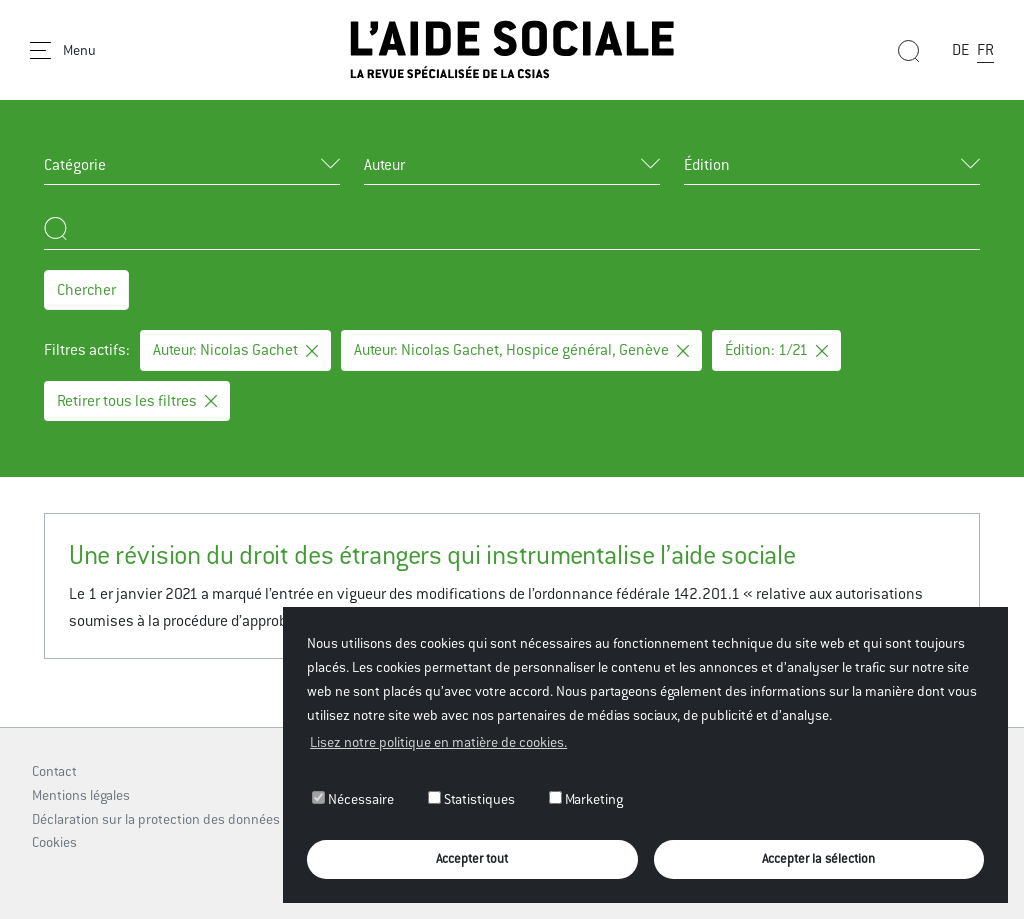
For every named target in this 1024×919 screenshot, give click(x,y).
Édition (707, 164)
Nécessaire (353, 799)
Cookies (54, 842)
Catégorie (75, 164)
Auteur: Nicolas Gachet (235, 349)
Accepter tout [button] (472, 858)
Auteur (384, 164)
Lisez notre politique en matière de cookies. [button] (438, 742)
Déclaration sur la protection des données (156, 819)
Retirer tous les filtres (137, 400)
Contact (54, 771)
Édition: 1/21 (776, 349)
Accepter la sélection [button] (818, 858)
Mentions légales (81, 795)
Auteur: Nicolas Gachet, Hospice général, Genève (521, 349)
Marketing (586, 799)
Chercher (86, 289)
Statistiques (471, 799)
